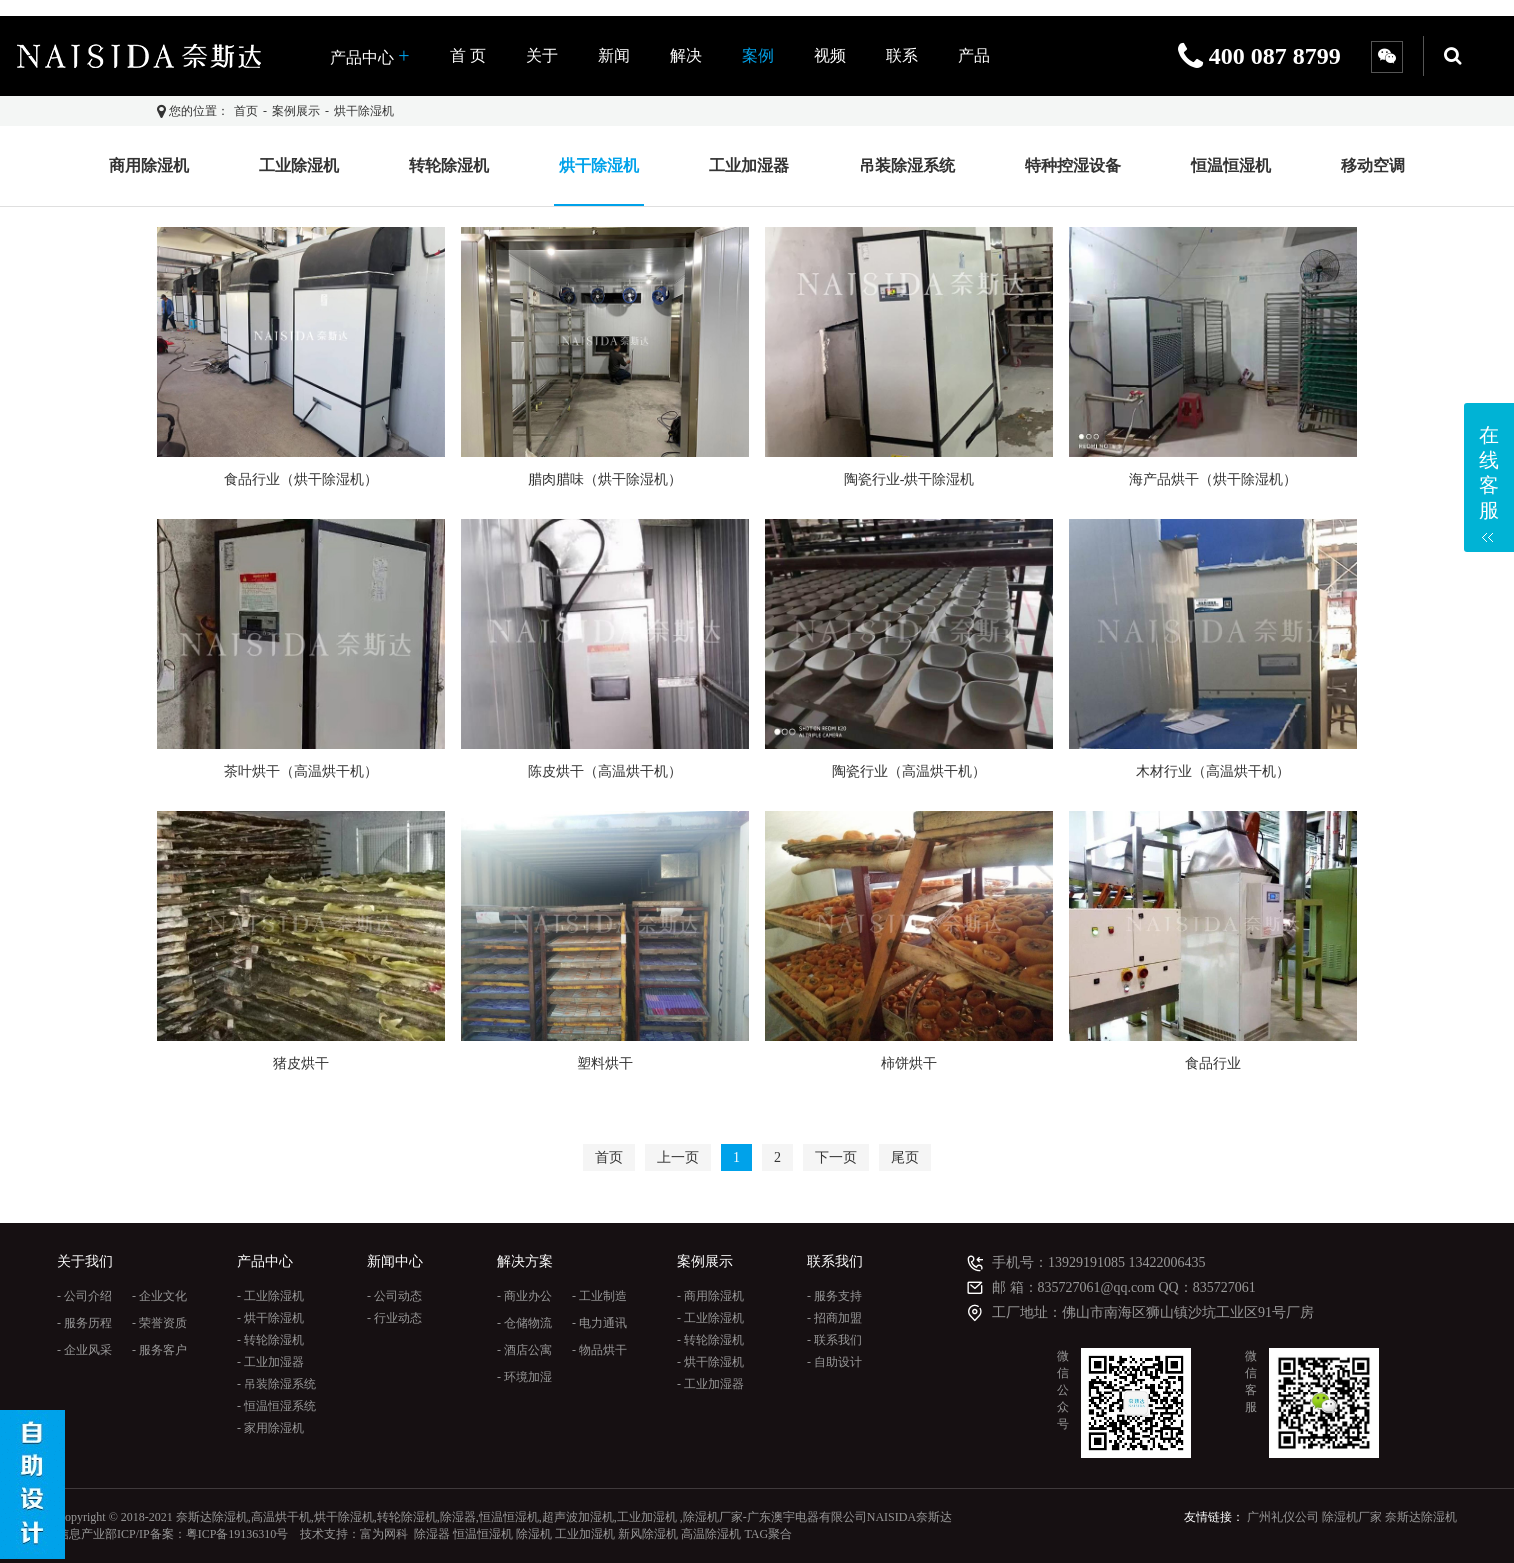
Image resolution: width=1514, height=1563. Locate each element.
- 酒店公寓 (524, 1350)
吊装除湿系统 (907, 165)
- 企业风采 (84, 1350)
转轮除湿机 (449, 165)
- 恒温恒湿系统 (276, 1406)
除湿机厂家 (1352, 1517)
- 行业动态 (394, 1318)
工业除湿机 (299, 165)
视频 (830, 55)
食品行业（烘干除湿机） (301, 479)
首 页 (468, 55)
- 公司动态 (394, 1296)
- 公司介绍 (84, 1296)
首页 (246, 111)
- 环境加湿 (524, 1377)
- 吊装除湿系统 (276, 1384)
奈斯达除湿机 (1421, 1517)
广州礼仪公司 (1283, 1517)
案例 (758, 55)
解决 (686, 55)
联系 (902, 55)
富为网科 (384, 1534)
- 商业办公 (524, 1296)
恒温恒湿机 (1231, 165)
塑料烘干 (605, 1063)
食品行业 (1213, 1063)
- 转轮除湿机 (270, 1340)
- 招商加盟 (834, 1318)
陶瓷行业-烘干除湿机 (909, 479)
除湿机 (534, 1534)
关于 (542, 55)
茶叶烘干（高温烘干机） (301, 771)
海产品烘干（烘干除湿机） (1213, 479)
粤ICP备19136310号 (237, 1534)
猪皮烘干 (301, 1063)
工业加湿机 (585, 1534)
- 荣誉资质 (159, 1323)
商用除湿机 (149, 165)
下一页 (836, 1157)
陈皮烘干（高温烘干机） (605, 771)
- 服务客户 (159, 1350)
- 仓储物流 (524, 1323)
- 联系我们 (834, 1340)
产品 (974, 55)
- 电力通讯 (599, 1323)
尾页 (905, 1157)
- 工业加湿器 (270, 1362)
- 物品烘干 (599, 1350)
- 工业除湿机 (270, 1296)
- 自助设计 (834, 1362)
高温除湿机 (711, 1534)
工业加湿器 (749, 165)
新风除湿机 (648, 1534)
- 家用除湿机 (270, 1428)
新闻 (614, 55)
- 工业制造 (599, 1296)
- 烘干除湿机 (270, 1318)
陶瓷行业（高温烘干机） (909, 771)
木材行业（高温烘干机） (1213, 771)
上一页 (678, 1157)
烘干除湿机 (364, 111)
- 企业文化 (159, 1296)
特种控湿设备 (1073, 165)
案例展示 (296, 111)
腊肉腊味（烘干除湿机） (605, 479)
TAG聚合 (768, 1534)
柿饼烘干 (909, 1063)
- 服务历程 (84, 1323)
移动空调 (1373, 165)
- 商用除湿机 (710, 1296)
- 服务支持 (834, 1296)
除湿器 (432, 1534)
